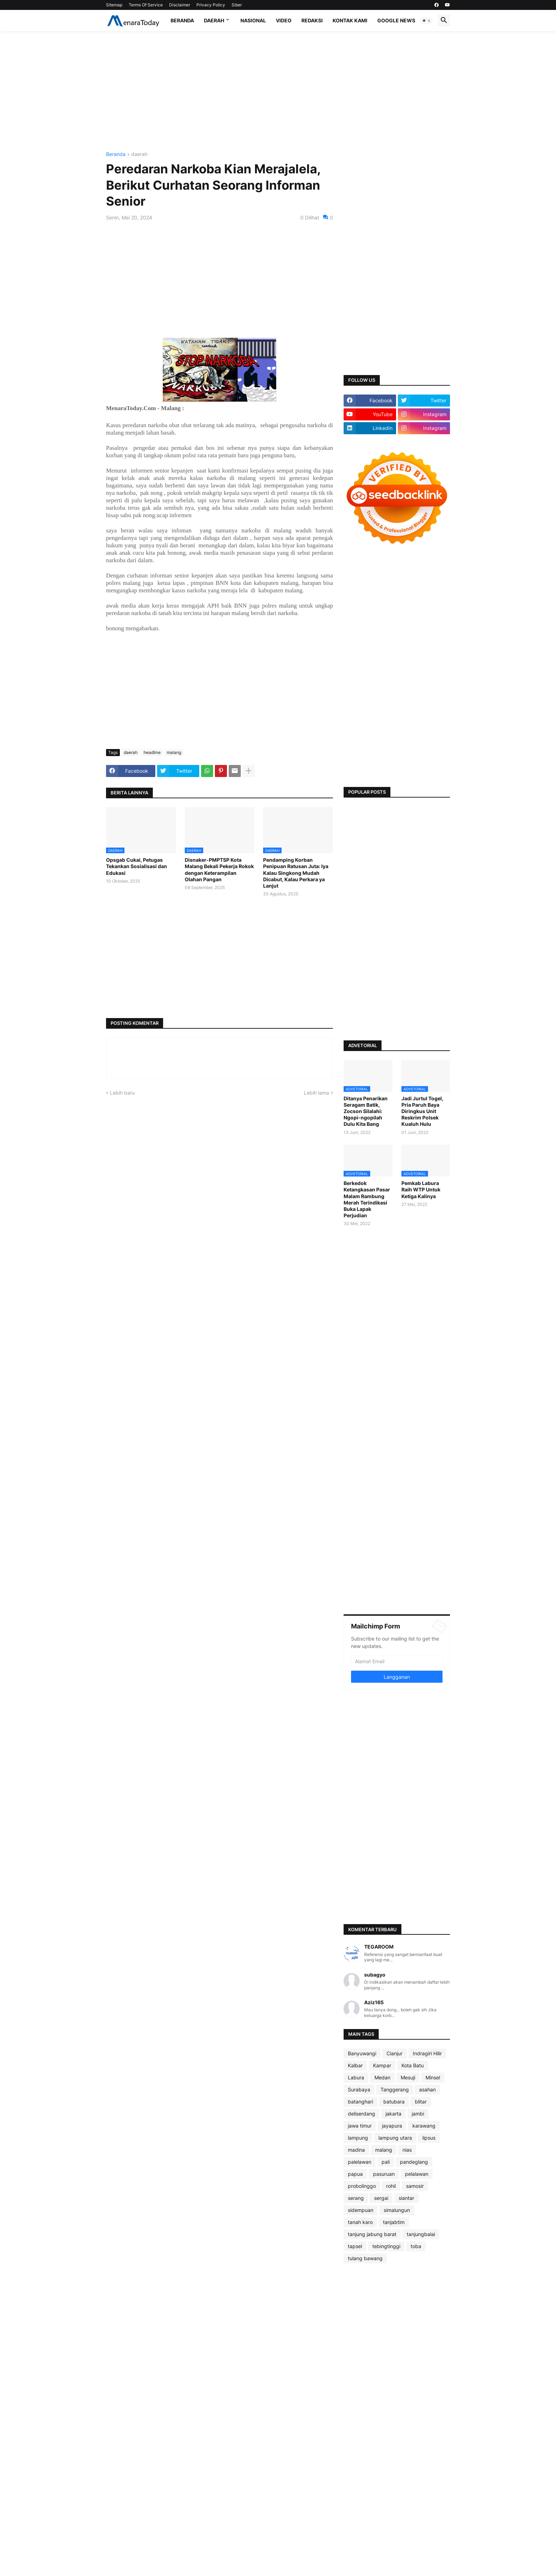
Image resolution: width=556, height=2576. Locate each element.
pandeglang (414, 2162)
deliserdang (361, 2114)
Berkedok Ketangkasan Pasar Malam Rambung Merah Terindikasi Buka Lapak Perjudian (367, 1199)
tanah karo (360, 2222)
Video (283, 20)
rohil (391, 2186)
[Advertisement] (278, 91)
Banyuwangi (362, 2053)
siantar (406, 2198)
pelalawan (416, 2174)
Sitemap (114, 4)
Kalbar (355, 2065)
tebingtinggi (386, 2246)
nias (407, 2150)
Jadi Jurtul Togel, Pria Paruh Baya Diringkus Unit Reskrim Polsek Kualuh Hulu (422, 1111)
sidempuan (360, 2210)
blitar (421, 2102)
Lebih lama (316, 1093)
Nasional (253, 20)
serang (356, 2198)
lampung (358, 2138)
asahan (427, 2089)
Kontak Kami (350, 20)
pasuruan (384, 2174)
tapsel (355, 2246)
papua (355, 2174)
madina (356, 2150)
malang (174, 752)
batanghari (360, 2102)
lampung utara (395, 2138)
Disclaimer (179, 4)
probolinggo (362, 2186)
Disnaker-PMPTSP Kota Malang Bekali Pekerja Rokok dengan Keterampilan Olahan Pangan (219, 869)
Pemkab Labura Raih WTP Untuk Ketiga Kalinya (420, 1189)
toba (416, 2246)
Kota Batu (412, 2065)
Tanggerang (394, 2089)
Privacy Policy (210, 4)
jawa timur (360, 2126)
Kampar (382, 2065)
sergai (381, 2198)
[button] (427, 20)
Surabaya (359, 2089)
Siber (237, 4)
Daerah (214, 20)
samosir (415, 2186)
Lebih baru (122, 1093)
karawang (423, 2126)
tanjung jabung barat (372, 2234)
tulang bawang (365, 2258)
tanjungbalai (421, 2234)
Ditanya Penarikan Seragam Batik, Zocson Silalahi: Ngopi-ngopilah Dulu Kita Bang (366, 1111)
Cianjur (394, 2053)
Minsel (433, 2077)
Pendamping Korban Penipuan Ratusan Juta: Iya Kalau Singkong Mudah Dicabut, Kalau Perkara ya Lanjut (295, 873)
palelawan (359, 2162)
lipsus (428, 2138)
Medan (382, 2077)
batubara (394, 2102)
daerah (139, 154)
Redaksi (312, 20)
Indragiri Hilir (427, 2053)
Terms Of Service (146, 4)
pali (386, 2162)
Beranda (182, 20)
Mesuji (408, 2077)
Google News (396, 20)
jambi (418, 2114)
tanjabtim (394, 2222)
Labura (356, 2077)
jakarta (393, 2114)
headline (152, 752)
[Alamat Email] (397, 1661)
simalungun (397, 2210)
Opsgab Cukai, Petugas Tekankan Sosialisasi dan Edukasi (136, 866)
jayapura (392, 2126)
